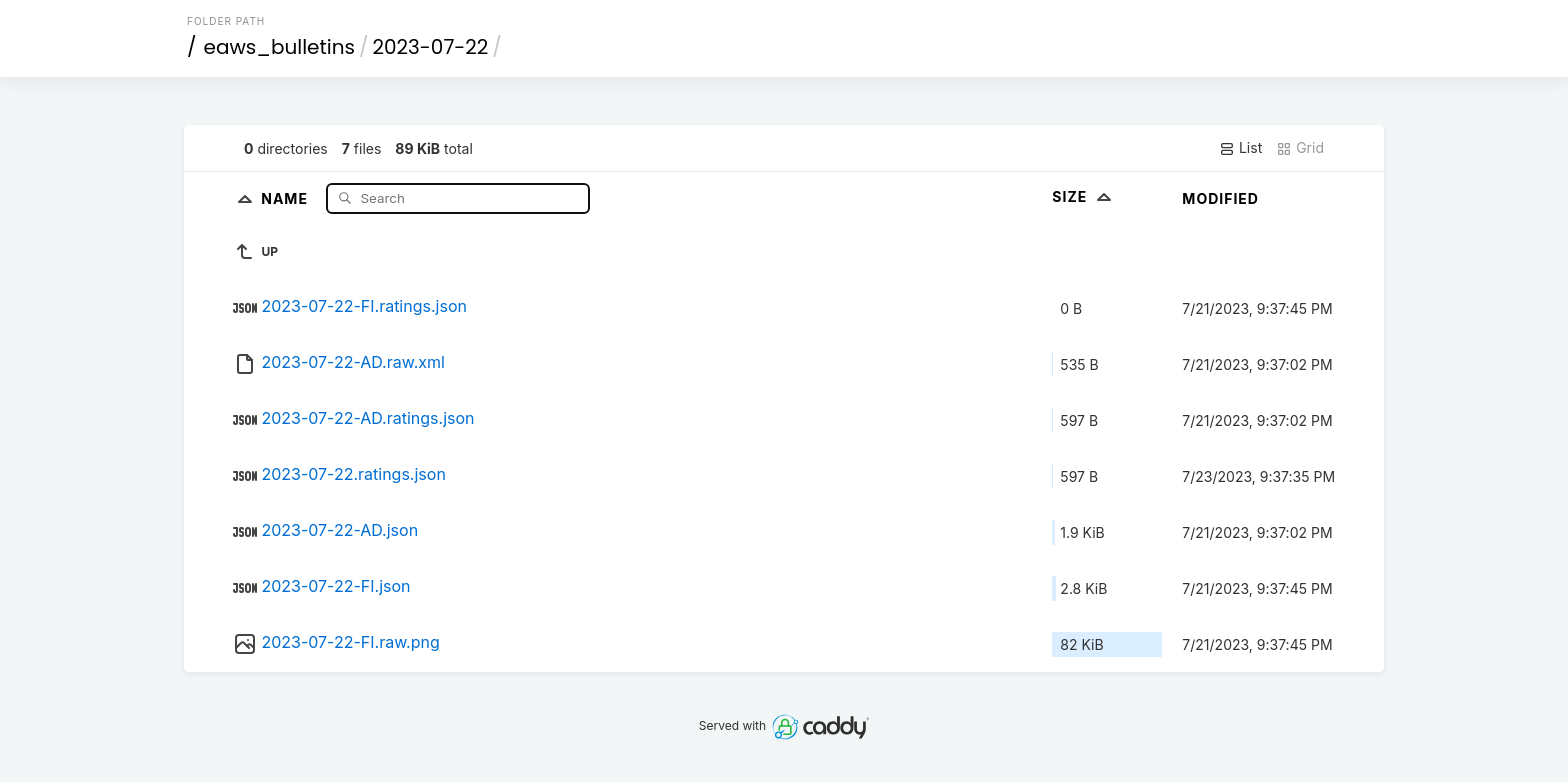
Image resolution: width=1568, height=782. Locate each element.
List (1240, 148)
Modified (1220, 198)
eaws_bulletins (279, 47)
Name (286, 197)
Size (1083, 196)
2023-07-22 (430, 47)
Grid (1300, 148)
